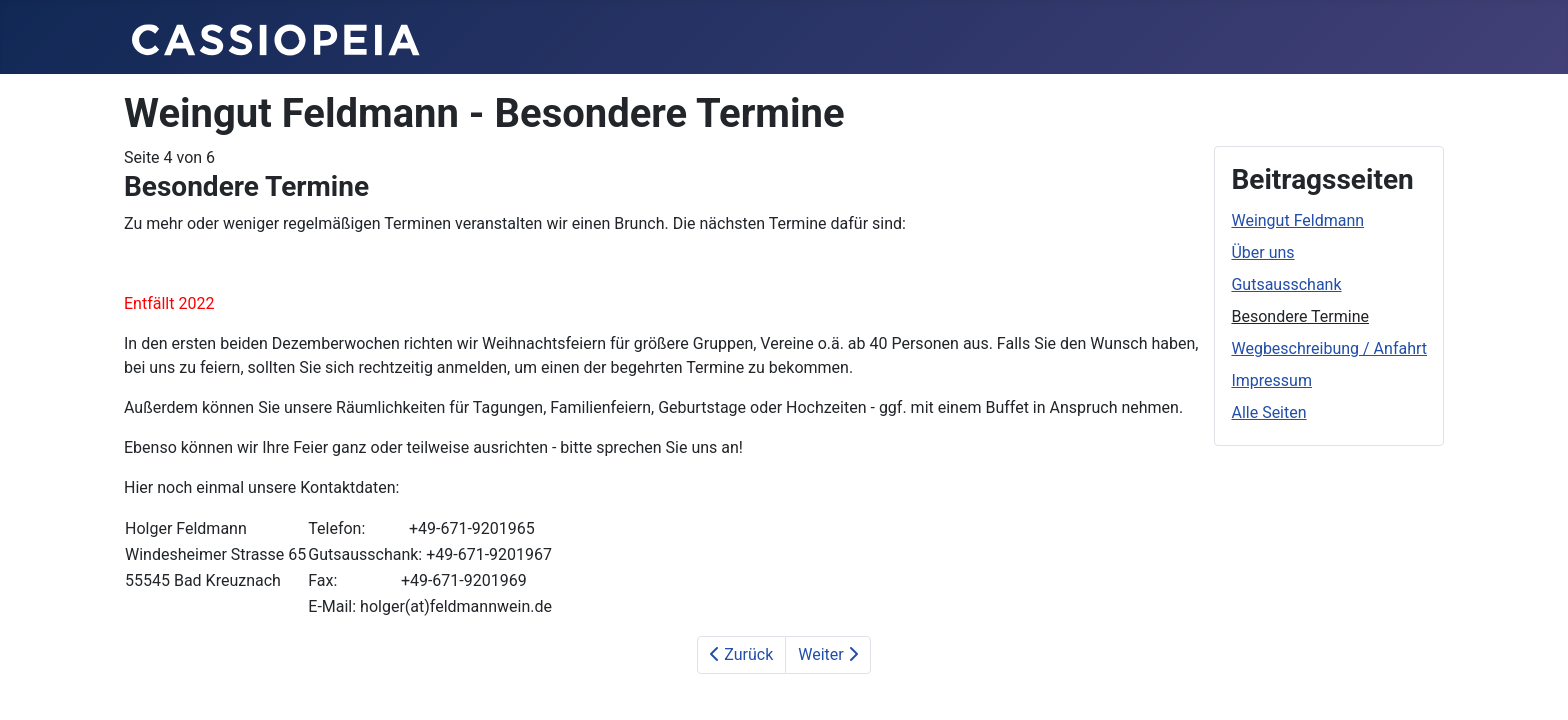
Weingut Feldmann (1297, 220)
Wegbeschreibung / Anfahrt (1329, 348)
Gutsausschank (1286, 284)
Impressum (1271, 380)
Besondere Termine (1300, 316)
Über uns (1262, 252)
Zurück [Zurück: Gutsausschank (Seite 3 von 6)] (741, 654)
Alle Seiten (1268, 412)
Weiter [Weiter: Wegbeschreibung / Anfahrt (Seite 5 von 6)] (827, 654)
